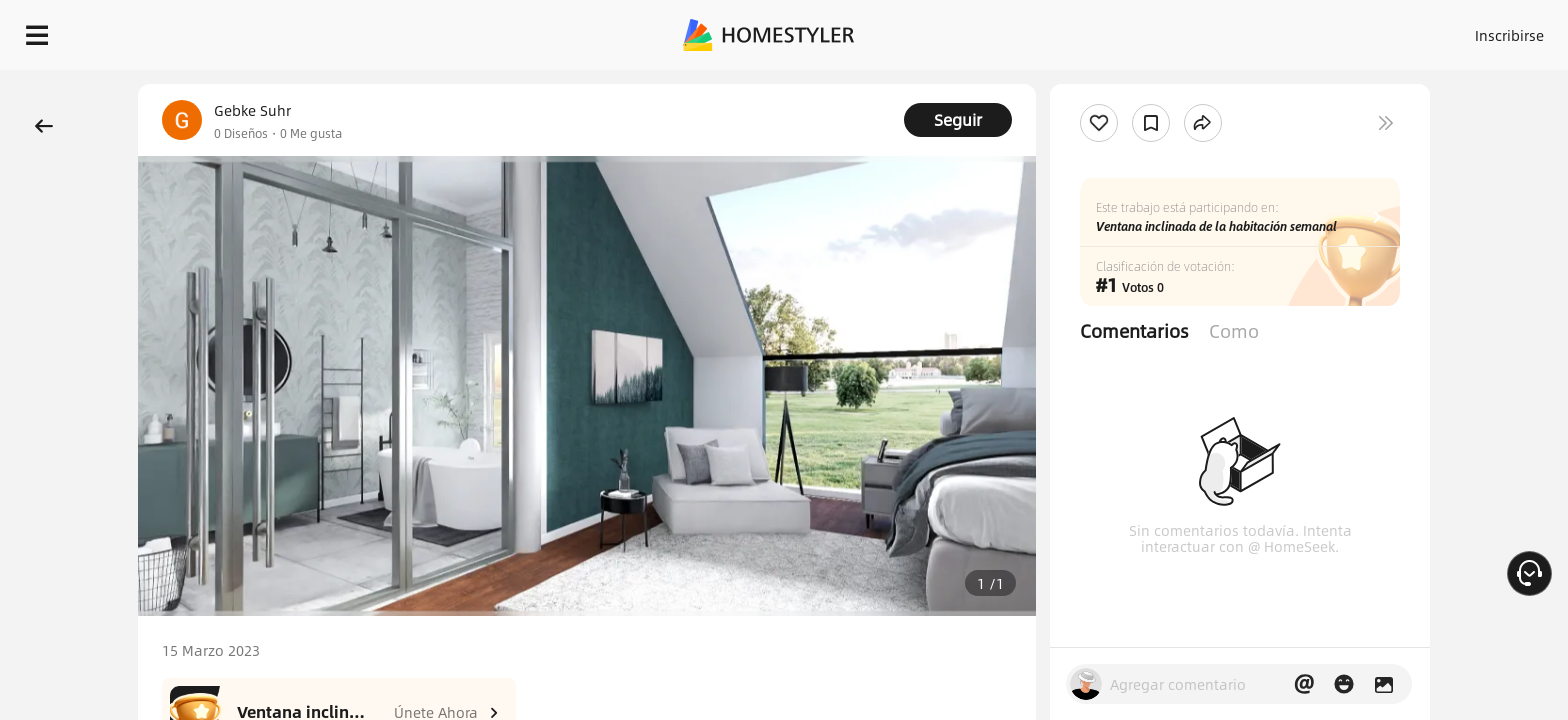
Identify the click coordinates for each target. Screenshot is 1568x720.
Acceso (1178, 30)
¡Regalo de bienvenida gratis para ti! (1100, 84)
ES (1329, 30)
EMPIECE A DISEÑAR (1461, 30)
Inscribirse (1256, 30)
